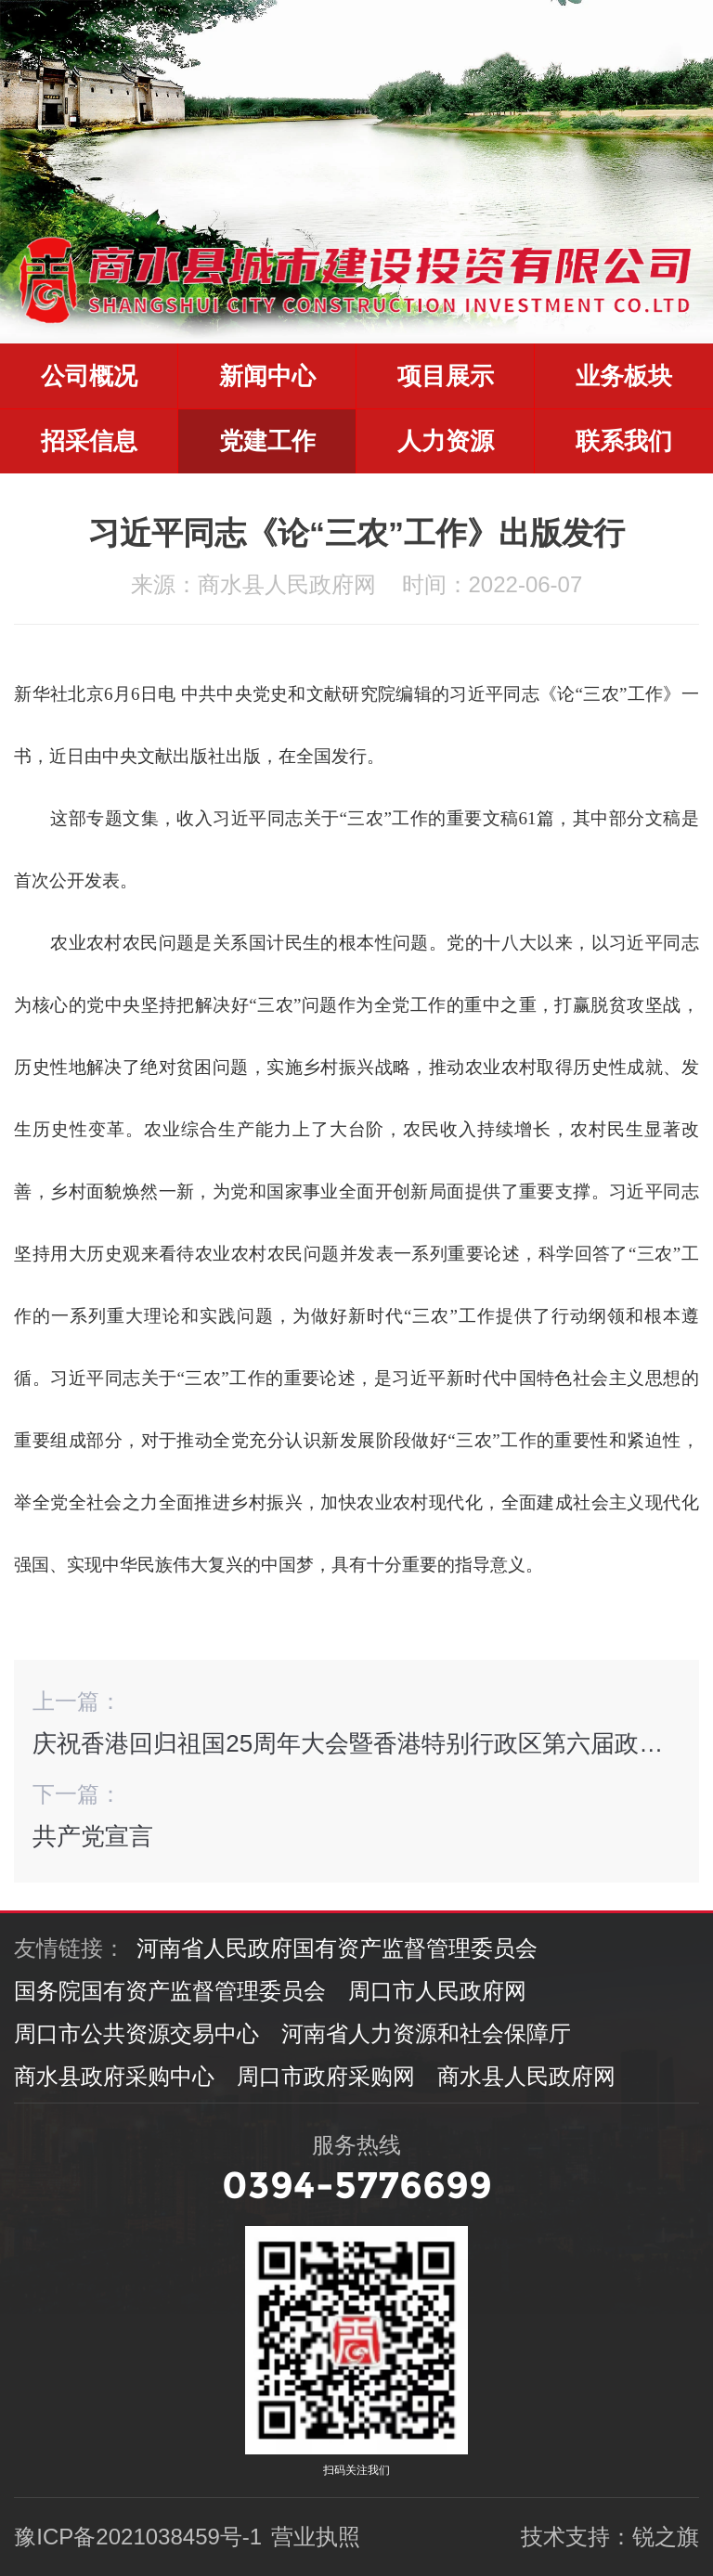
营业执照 (315, 2536)
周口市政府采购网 (326, 2076)
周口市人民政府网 (437, 1990)
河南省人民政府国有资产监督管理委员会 (337, 1948)
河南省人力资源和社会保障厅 (426, 2033)
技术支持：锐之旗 (610, 2536)
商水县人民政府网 (526, 2076)
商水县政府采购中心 (114, 2076)
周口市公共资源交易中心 (136, 2033)
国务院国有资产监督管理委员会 (170, 1990)
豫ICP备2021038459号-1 (138, 2536)
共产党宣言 (92, 1836)
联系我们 (624, 441)
